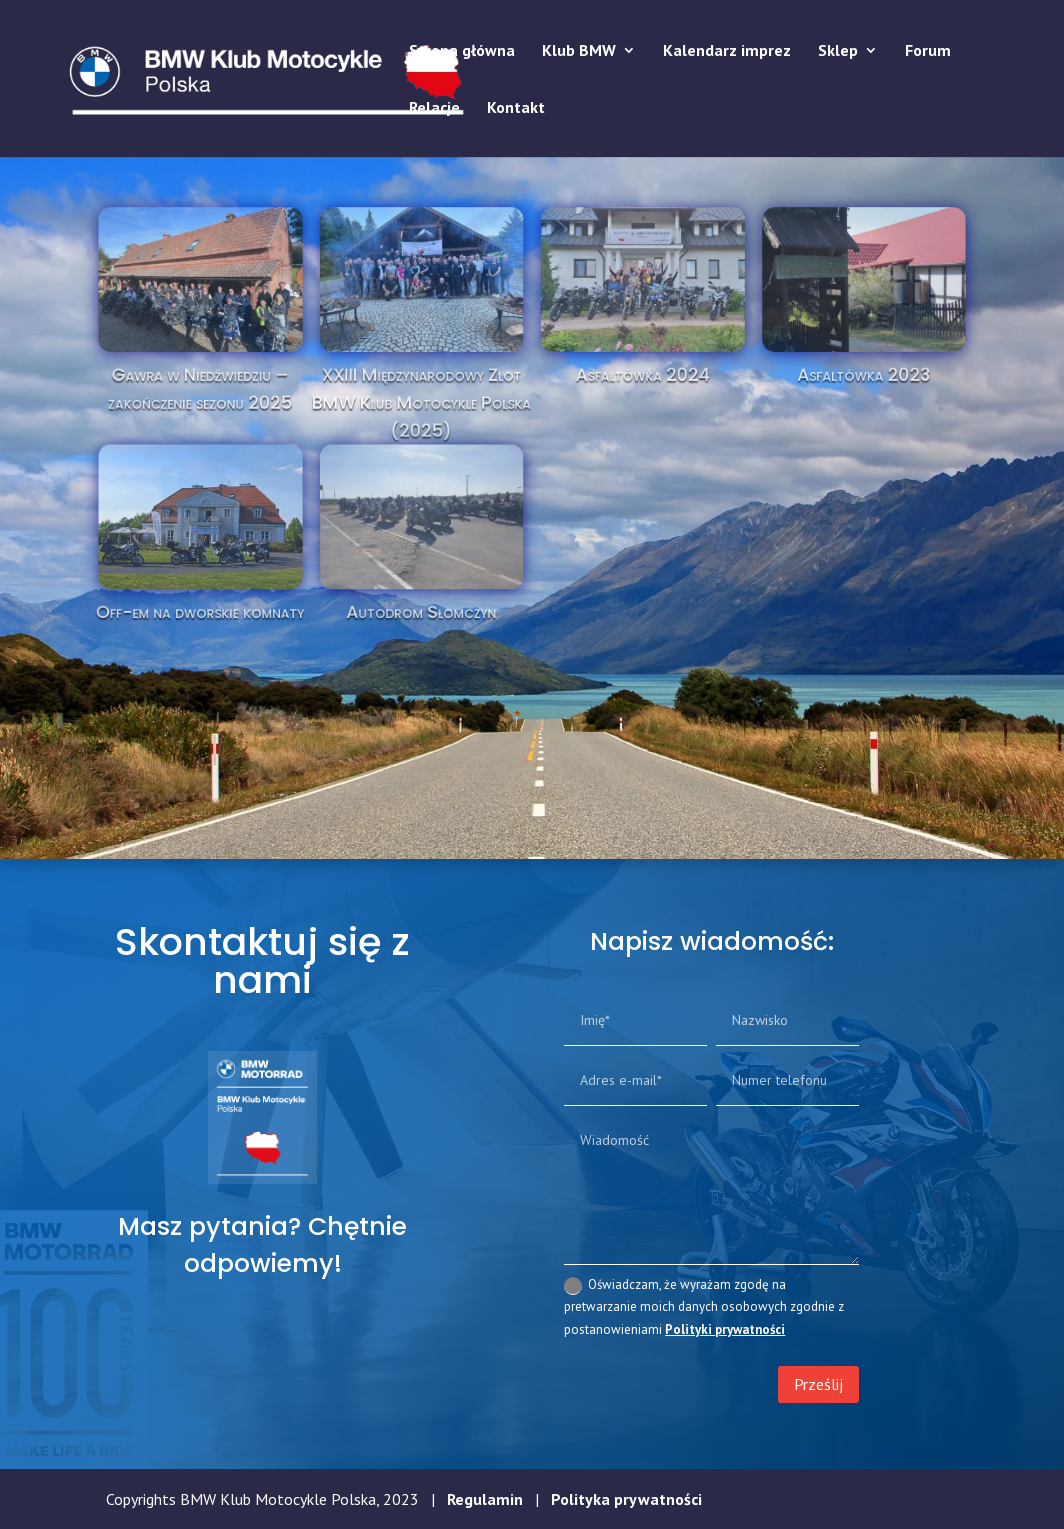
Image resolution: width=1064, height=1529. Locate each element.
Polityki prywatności (725, 1329)
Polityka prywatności (626, 1499)
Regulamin (485, 1499)
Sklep (838, 51)
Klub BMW (579, 51)
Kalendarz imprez (727, 51)
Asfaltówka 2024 (616, 393)
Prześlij (818, 1384)
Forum (928, 51)
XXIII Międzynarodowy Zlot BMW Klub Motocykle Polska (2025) (447, 414)
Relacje (434, 108)
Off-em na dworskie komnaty (278, 574)
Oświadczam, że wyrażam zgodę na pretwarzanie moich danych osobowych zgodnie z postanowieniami (704, 1306)
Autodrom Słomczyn (447, 574)
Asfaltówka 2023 (785, 393)
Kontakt (516, 108)
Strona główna (462, 51)
